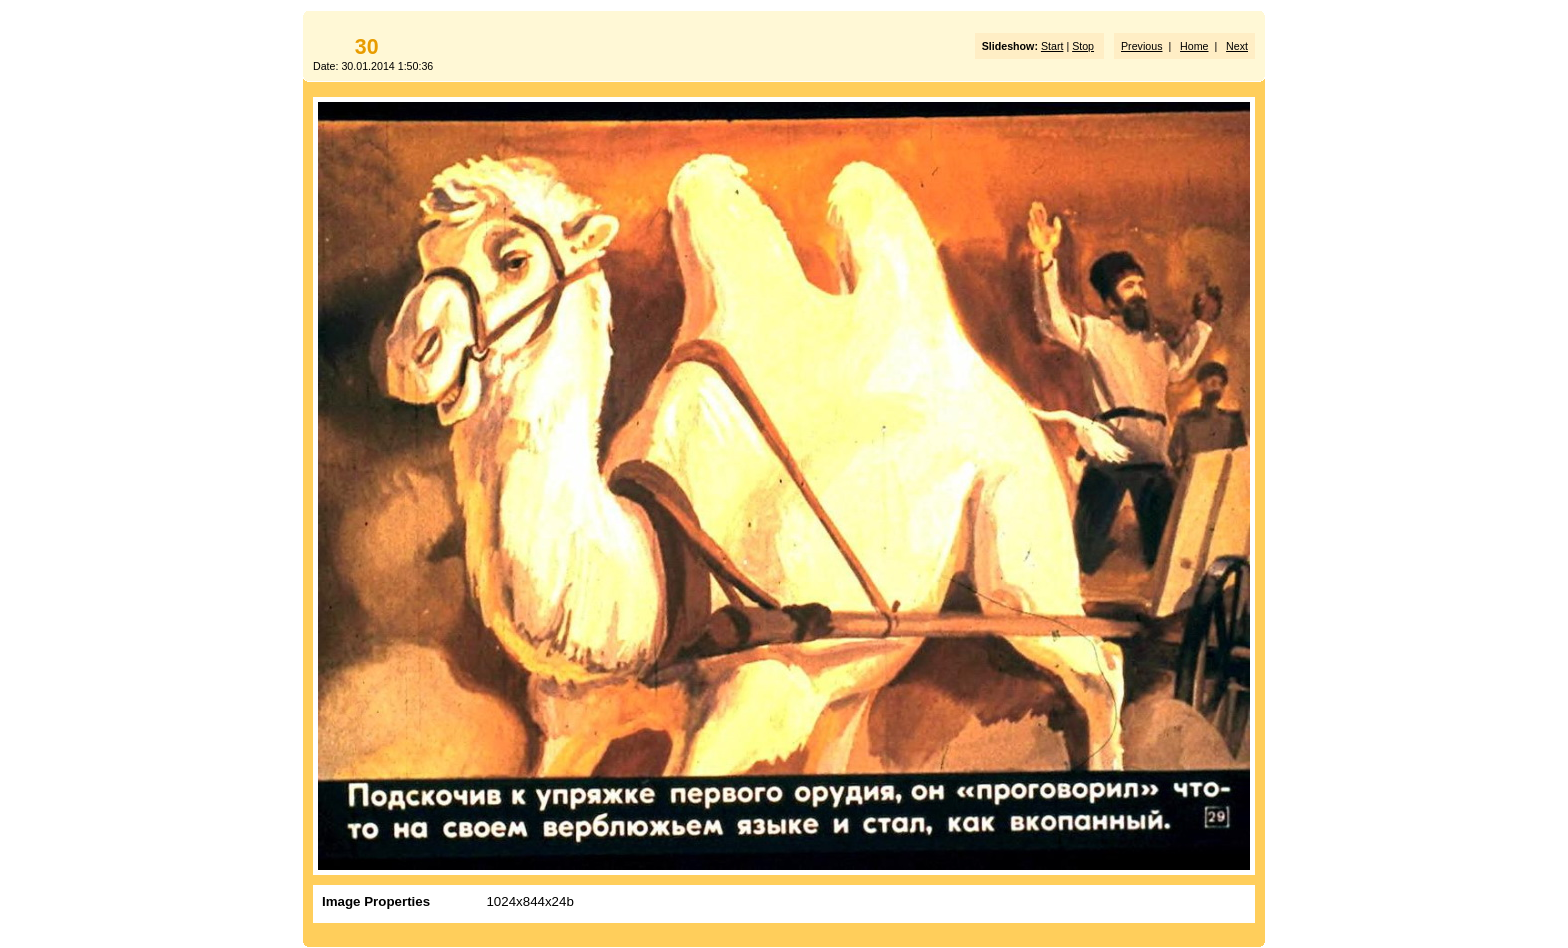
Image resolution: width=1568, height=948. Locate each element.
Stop (1083, 46)
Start (1052, 46)
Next (1237, 46)
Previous (1141, 46)
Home (1194, 46)
